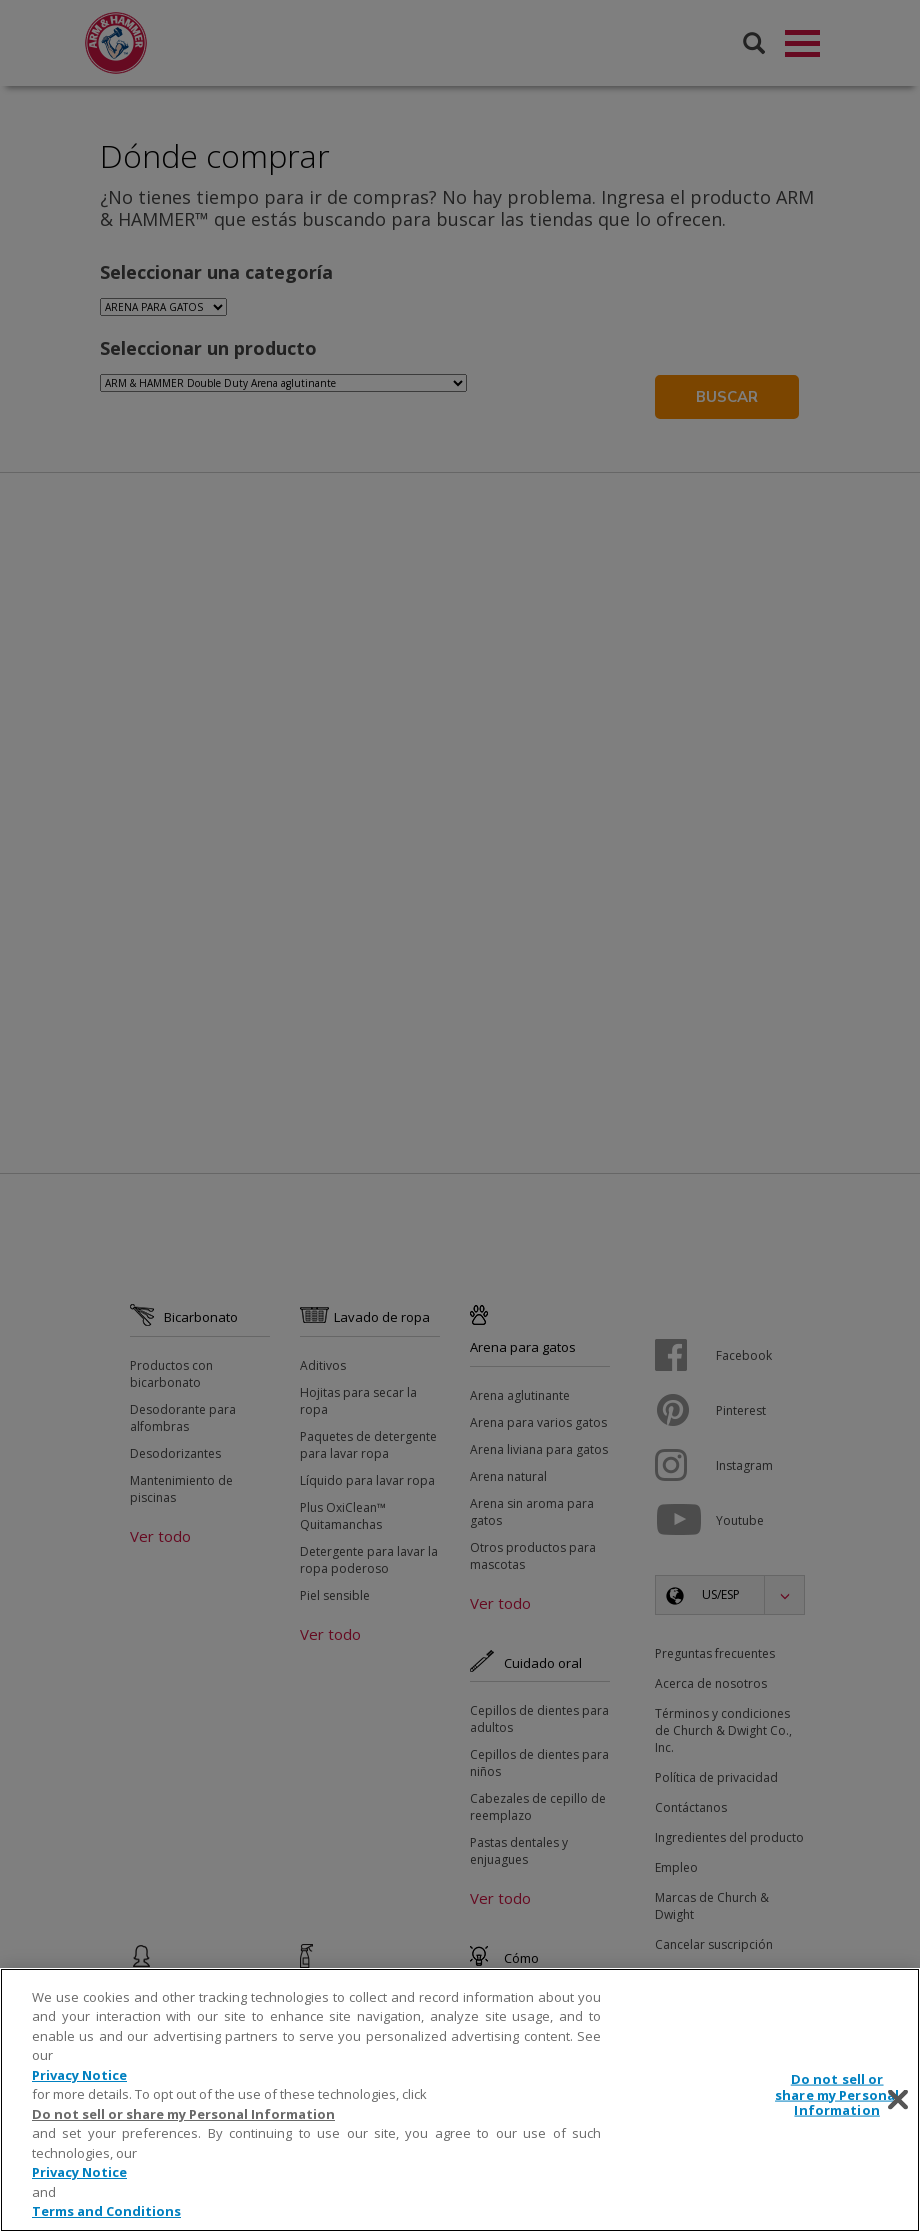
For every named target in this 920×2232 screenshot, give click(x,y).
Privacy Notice (79, 2075)
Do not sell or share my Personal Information (183, 2114)
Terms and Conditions (106, 2211)
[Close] (898, 2099)
